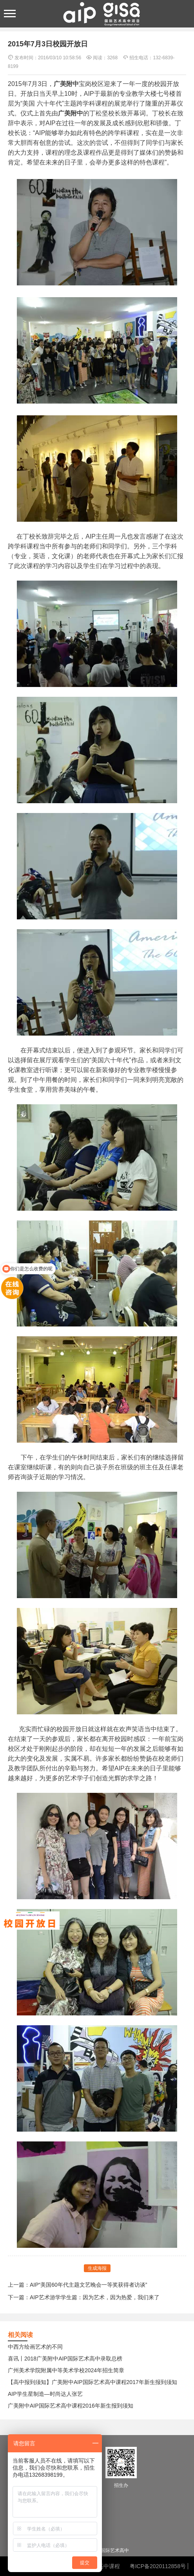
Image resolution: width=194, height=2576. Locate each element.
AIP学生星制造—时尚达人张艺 (45, 2394)
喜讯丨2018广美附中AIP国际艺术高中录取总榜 (65, 2358)
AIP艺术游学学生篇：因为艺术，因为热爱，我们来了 (95, 2297)
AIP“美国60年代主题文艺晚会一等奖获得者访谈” (88, 2285)
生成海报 (97, 2268)
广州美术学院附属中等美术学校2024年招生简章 (66, 2370)
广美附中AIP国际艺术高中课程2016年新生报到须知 (70, 2405)
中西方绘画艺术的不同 (35, 2347)
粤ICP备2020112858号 (158, 2566)
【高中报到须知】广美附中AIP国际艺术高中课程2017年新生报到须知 (92, 2382)
